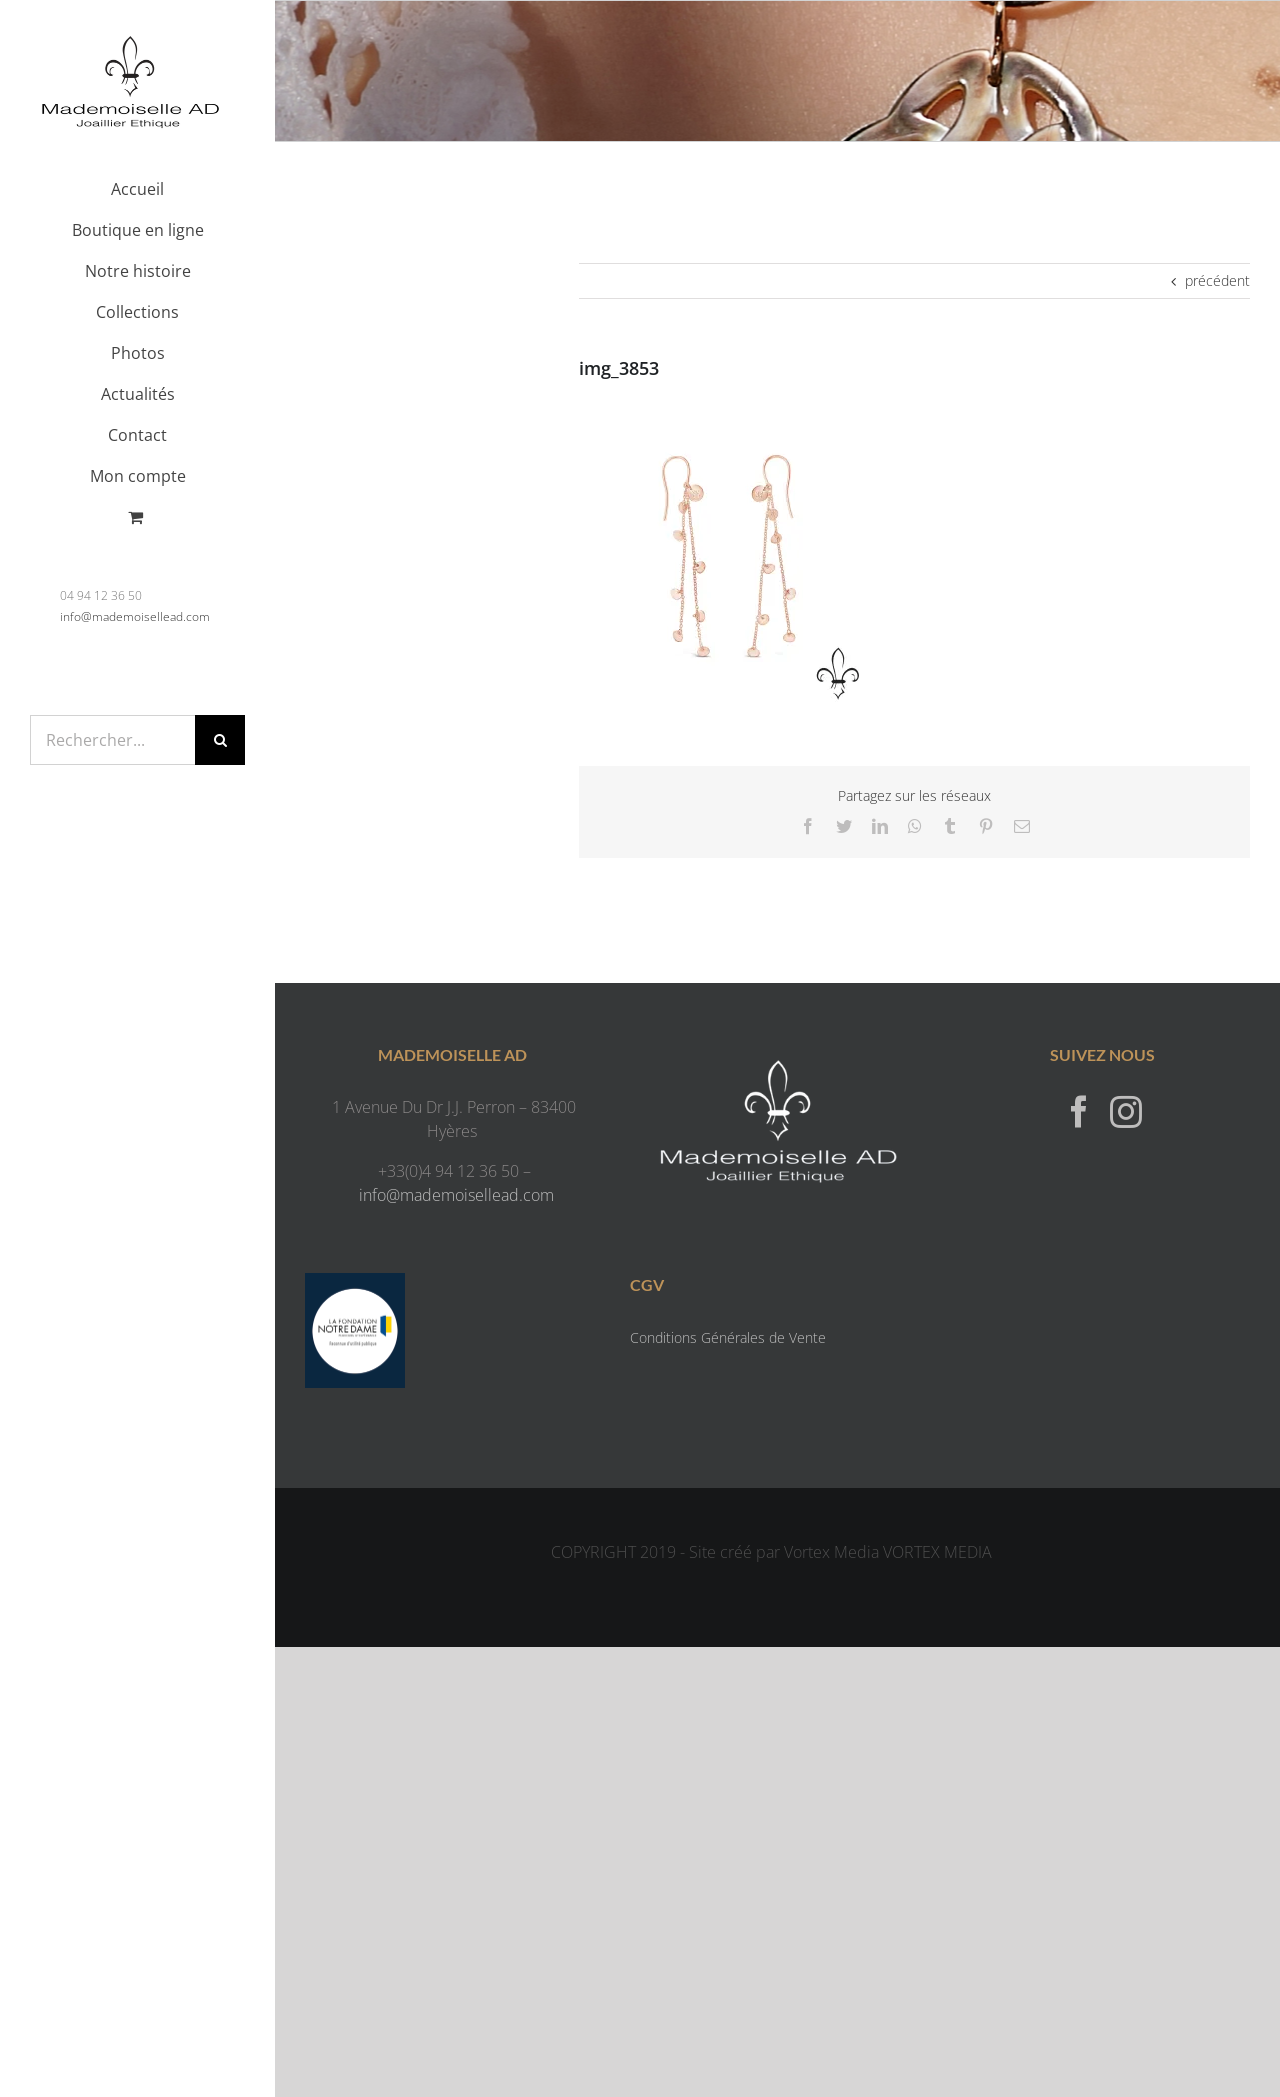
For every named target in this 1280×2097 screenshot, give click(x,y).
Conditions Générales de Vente (728, 1337)
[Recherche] (220, 740)
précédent (1217, 280)
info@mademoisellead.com (135, 616)
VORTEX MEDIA (937, 1552)
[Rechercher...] (112, 740)
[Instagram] (1126, 1111)
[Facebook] (1079, 1111)
